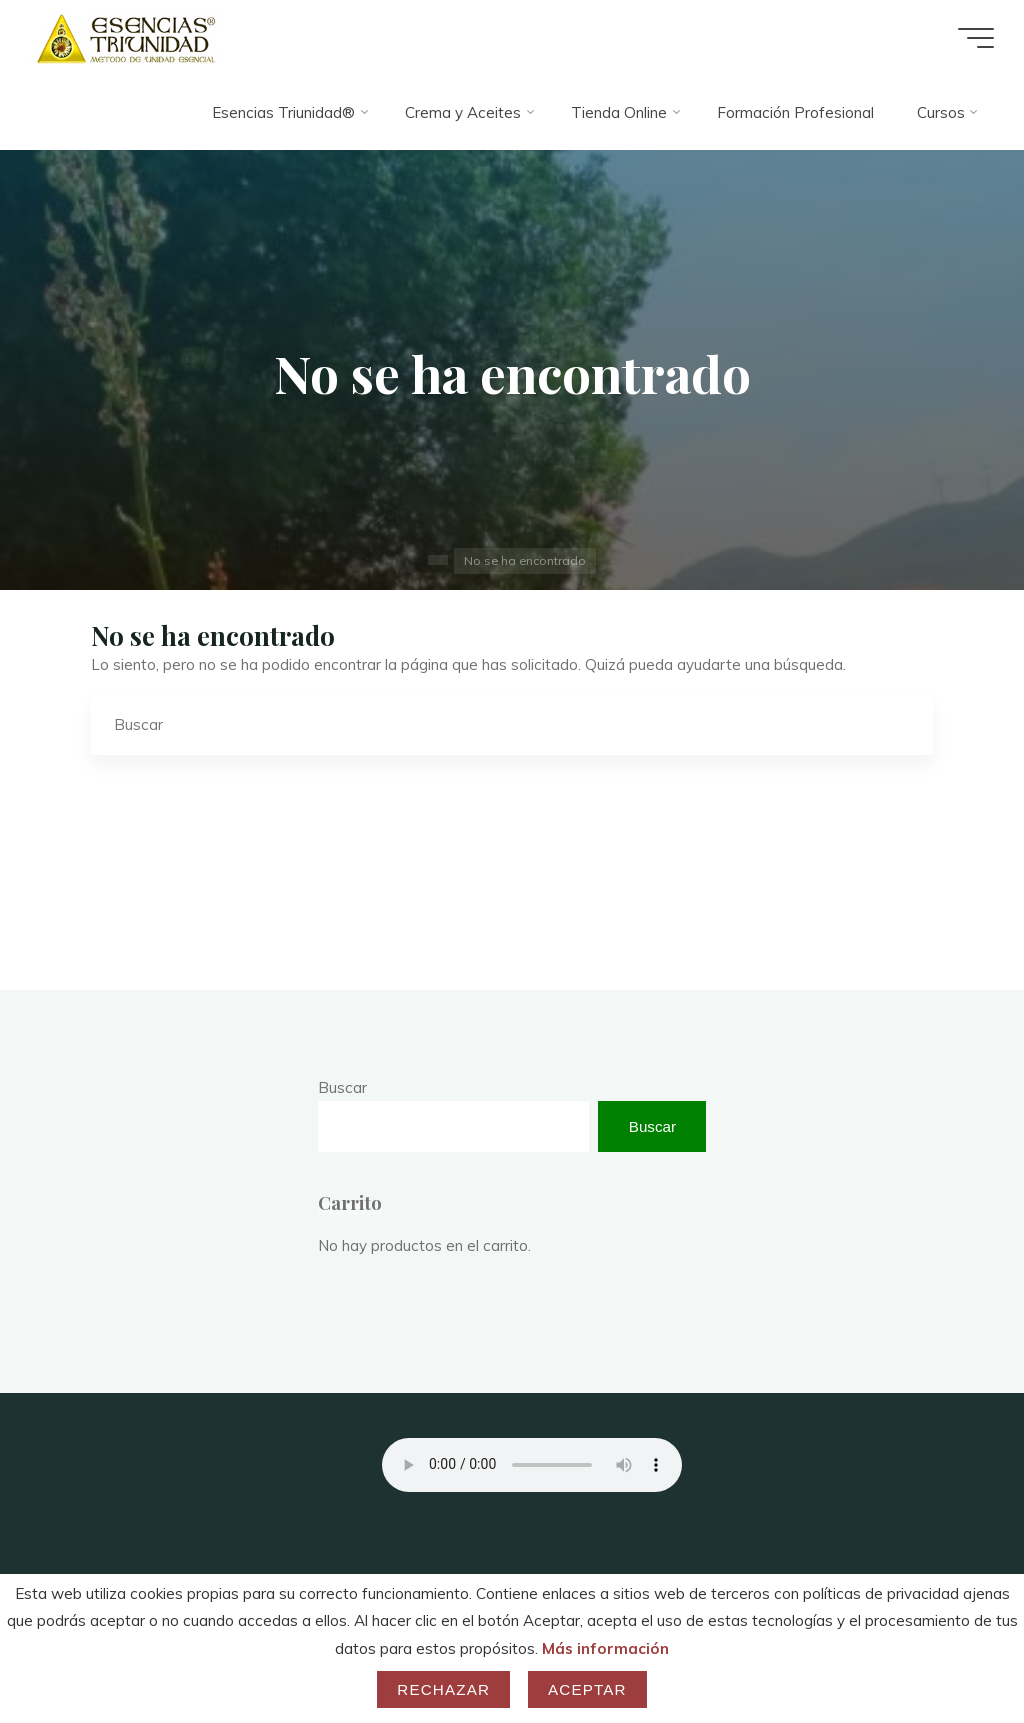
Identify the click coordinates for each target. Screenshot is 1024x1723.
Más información (605, 1648)
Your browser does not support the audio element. (532, 1465)
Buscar (342, 1087)
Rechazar (443, 1689)
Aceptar (587, 1689)
